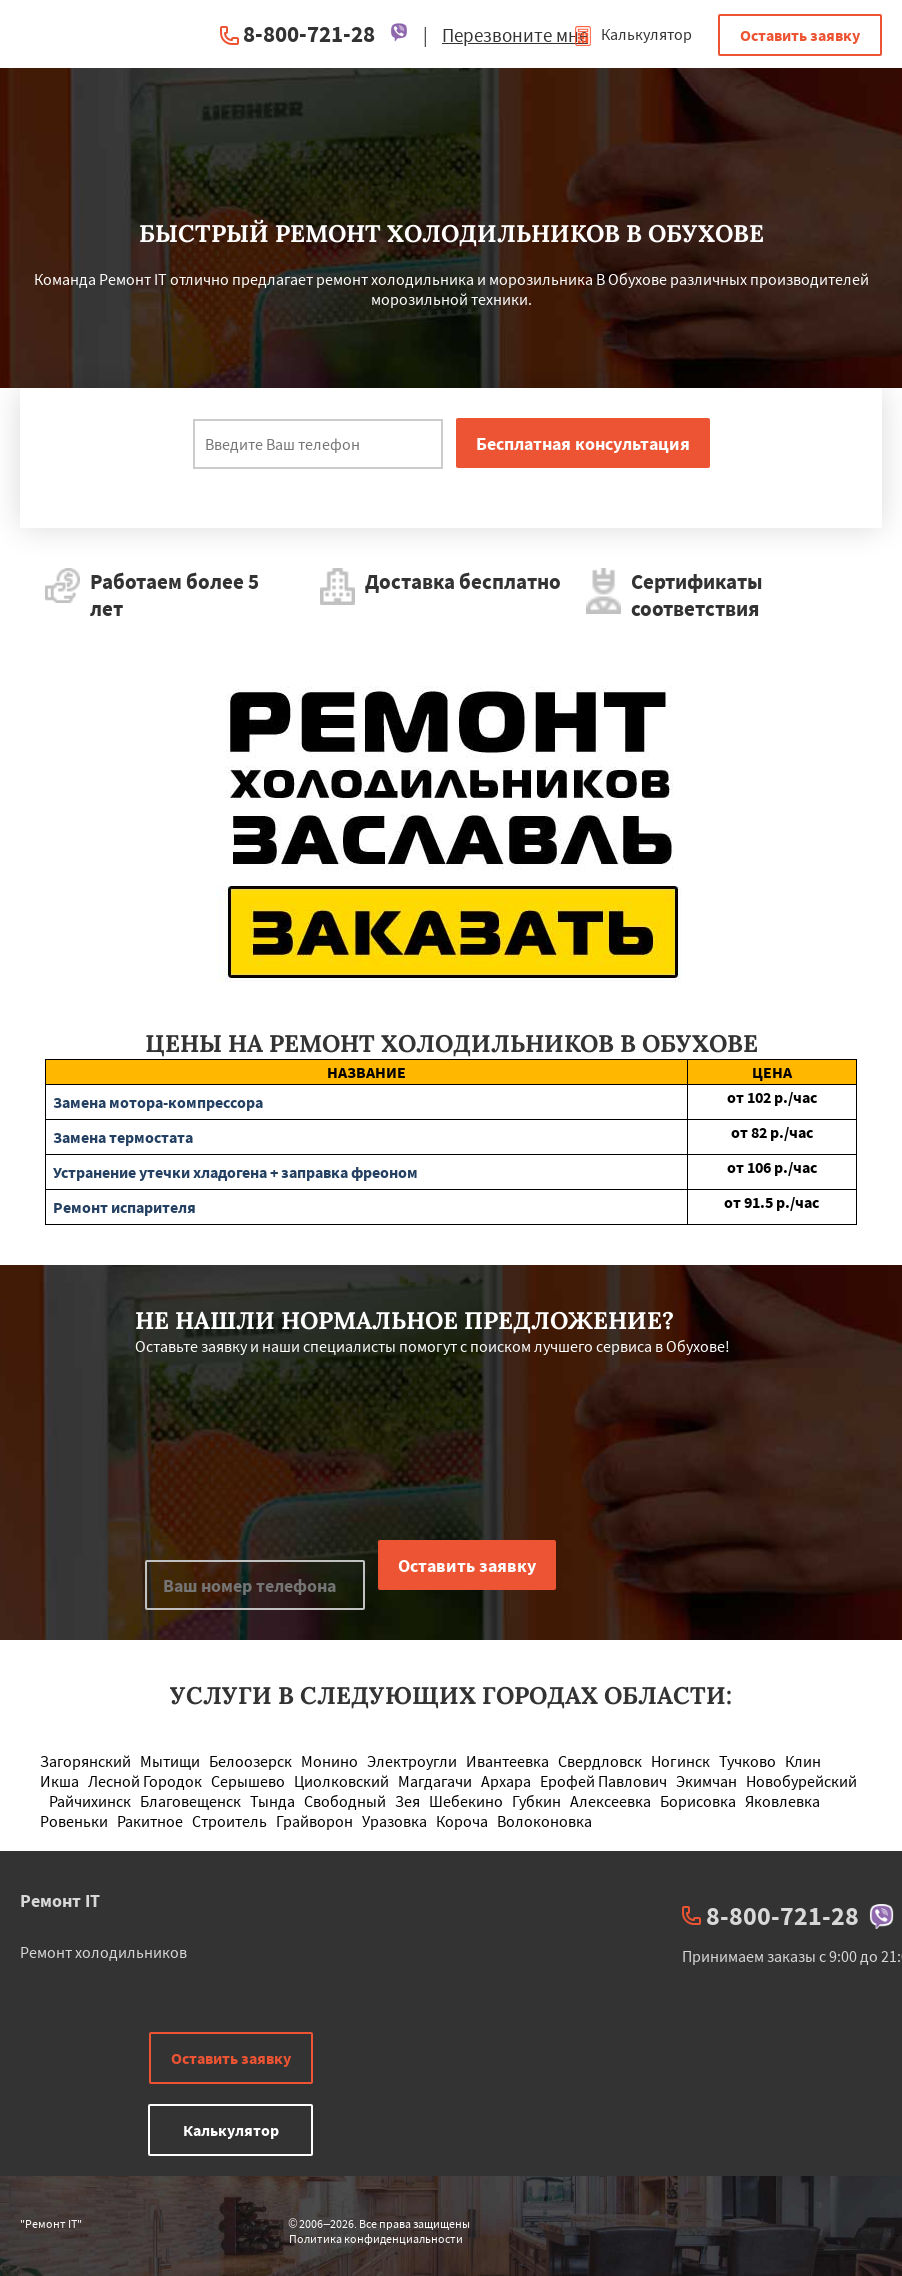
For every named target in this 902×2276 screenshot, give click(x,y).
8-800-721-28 (309, 33)
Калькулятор (632, 34)
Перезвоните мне (515, 35)
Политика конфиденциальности (376, 2238)
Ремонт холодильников (103, 1952)
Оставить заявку (800, 35)
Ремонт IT (60, 1900)
